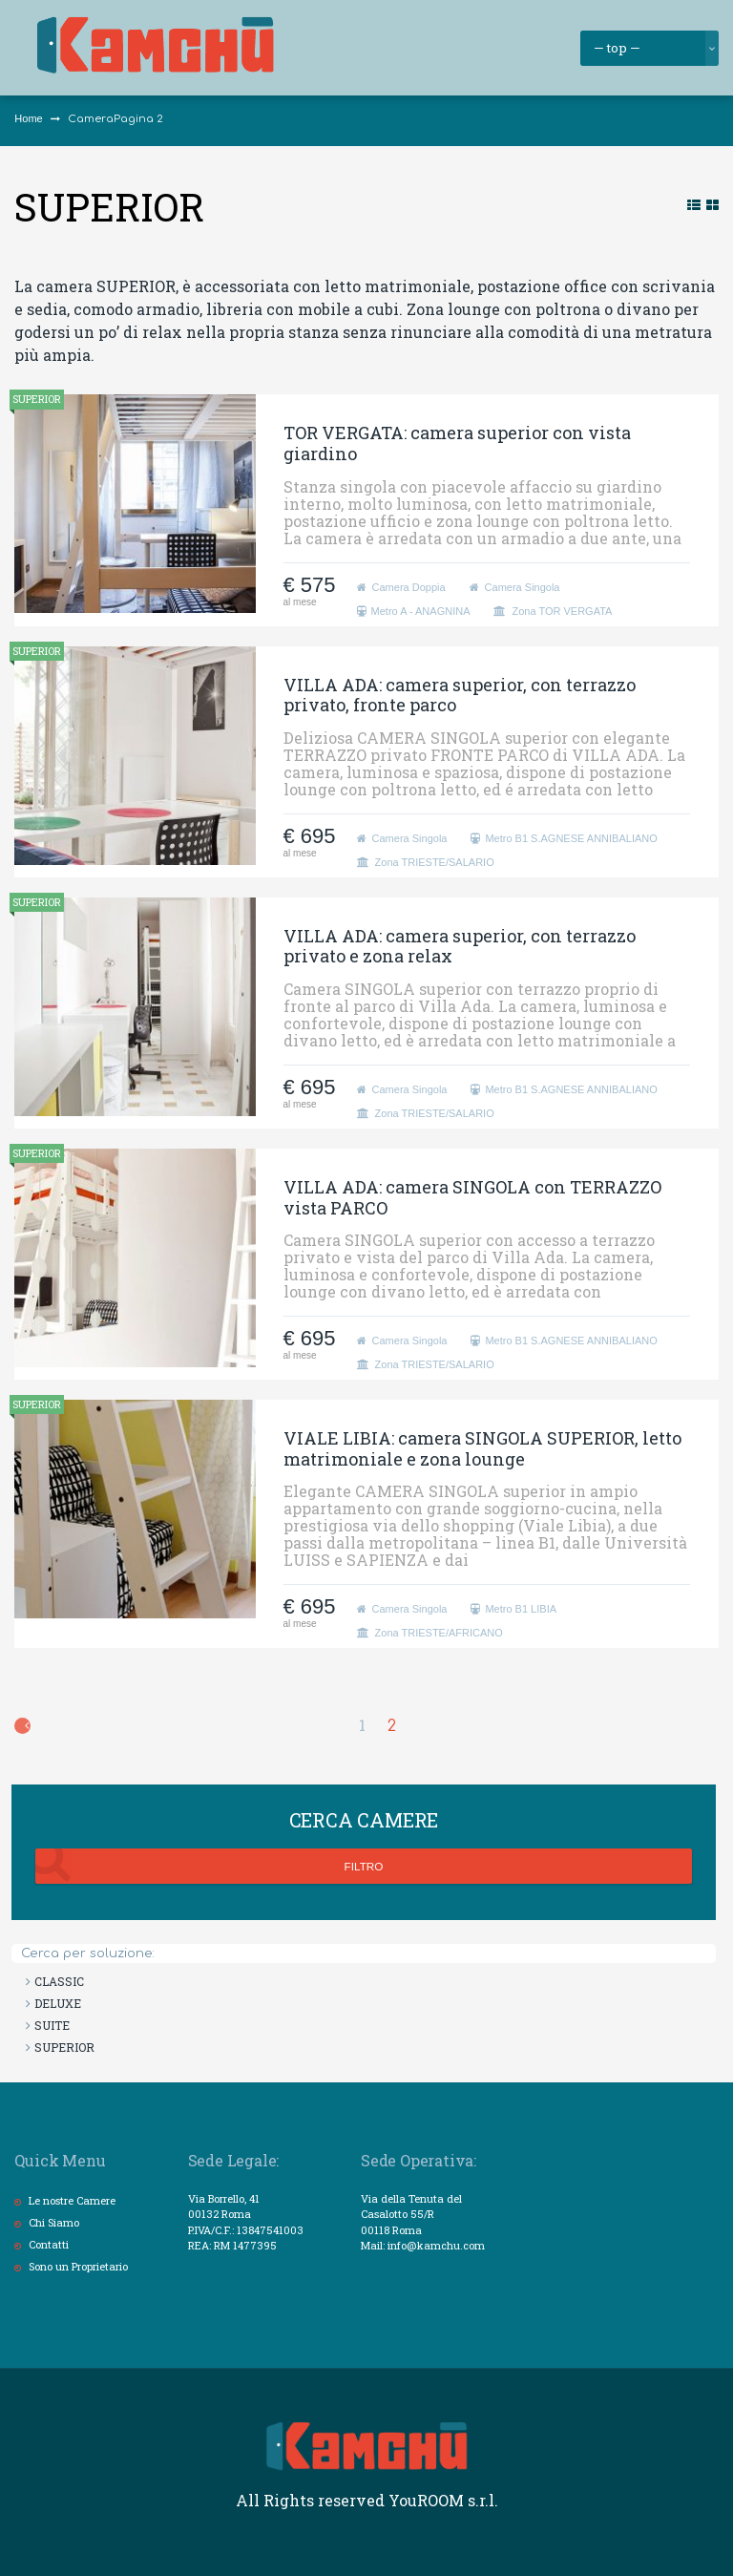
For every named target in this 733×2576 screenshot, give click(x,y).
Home (28, 118)
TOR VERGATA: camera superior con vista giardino (457, 443)
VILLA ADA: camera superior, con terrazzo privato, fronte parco (459, 695)
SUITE (52, 2025)
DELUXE (57, 2003)
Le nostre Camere (72, 2200)
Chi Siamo (54, 2222)
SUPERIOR (36, 398)
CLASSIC (59, 1981)
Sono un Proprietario (78, 2266)
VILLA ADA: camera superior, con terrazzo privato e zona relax (459, 946)
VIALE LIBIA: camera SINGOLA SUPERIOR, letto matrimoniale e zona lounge (482, 1448)
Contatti (49, 2244)
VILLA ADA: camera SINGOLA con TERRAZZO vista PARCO (472, 1197)
